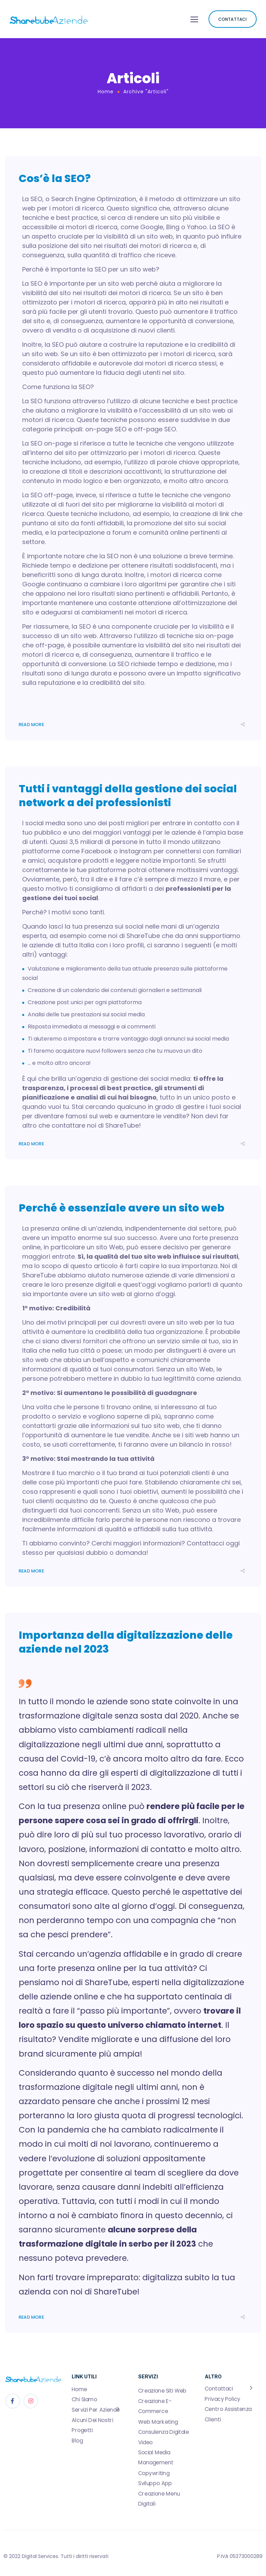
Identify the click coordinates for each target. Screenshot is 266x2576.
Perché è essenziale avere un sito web (121, 1208)
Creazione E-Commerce (155, 2406)
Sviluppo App (155, 2483)
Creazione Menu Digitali (159, 2498)
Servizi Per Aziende (96, 2410)
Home (106, 91)
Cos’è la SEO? (55, 178)
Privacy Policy (222, 2399)
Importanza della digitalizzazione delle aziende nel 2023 (126, 1642)
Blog (77, 2441)
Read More (31, 724)
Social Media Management (156, 2457)
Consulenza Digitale (163, 2432)
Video (145, 2442)
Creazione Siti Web (162, 2391)
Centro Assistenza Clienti (228, 2414)
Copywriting (153, 2473)
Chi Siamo (84, 2399)
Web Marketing (158, 2422)
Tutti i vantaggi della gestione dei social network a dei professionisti (128, 796)
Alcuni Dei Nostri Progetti (92, 2425)
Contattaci (219, 2389)
